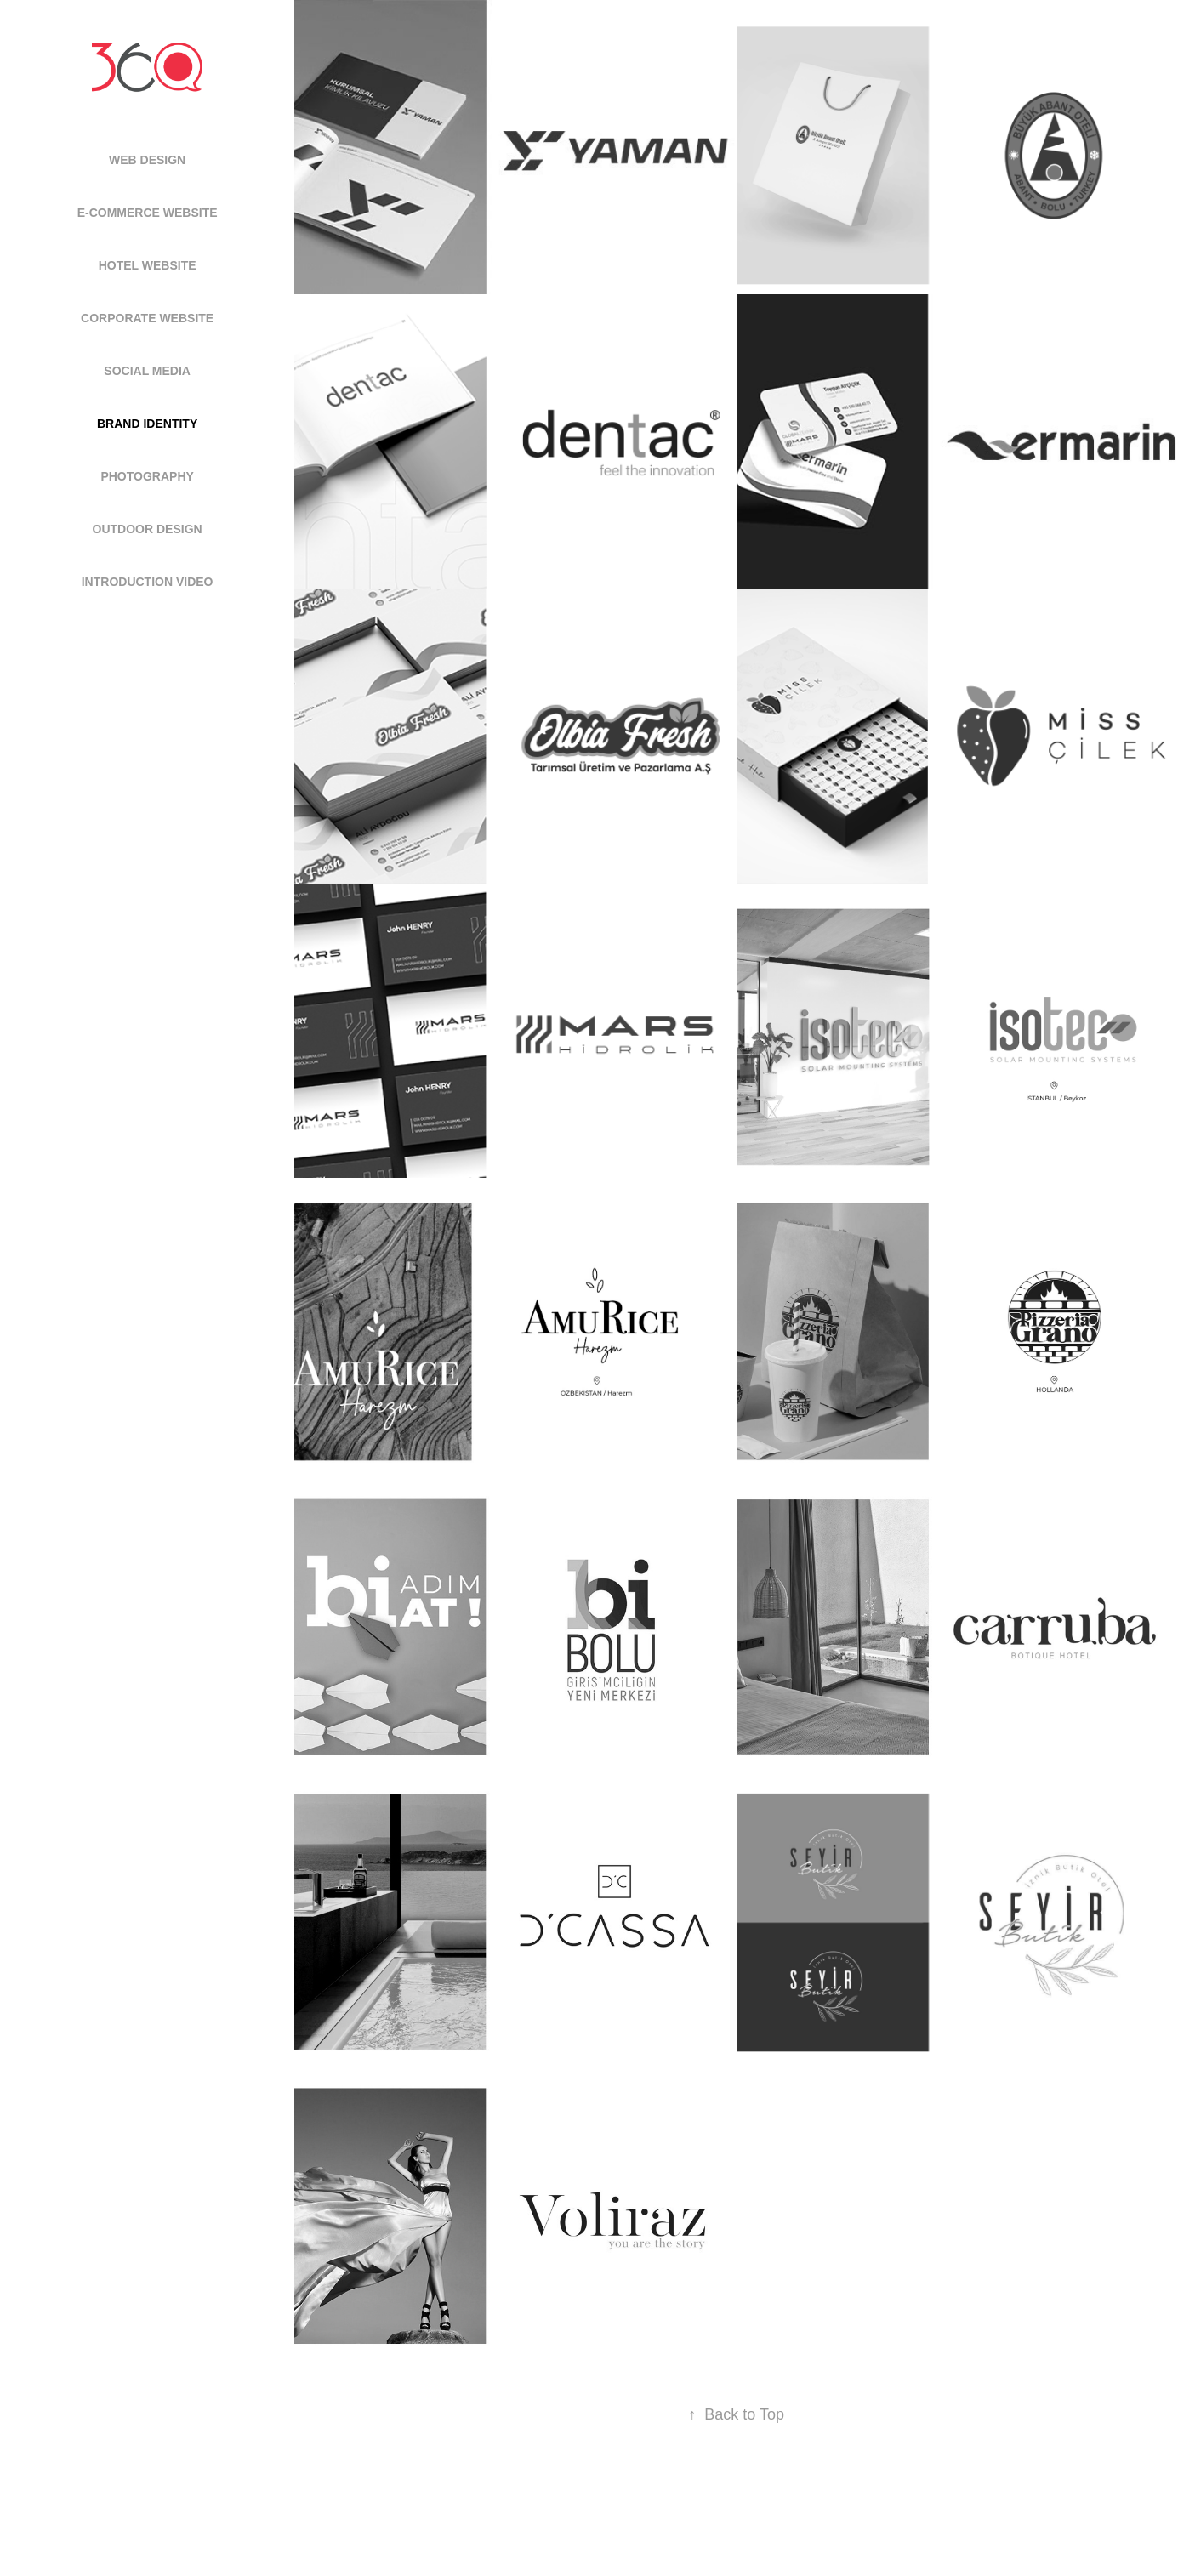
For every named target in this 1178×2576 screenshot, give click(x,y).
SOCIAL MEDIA (147, 371)
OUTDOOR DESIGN (147, 529)
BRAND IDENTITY (147, 423)
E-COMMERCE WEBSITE (147, 212)
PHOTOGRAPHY (146, 476)
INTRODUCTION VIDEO (147, 582)
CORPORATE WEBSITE (147, 318)
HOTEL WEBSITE (147, 265)
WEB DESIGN (147, 160)
